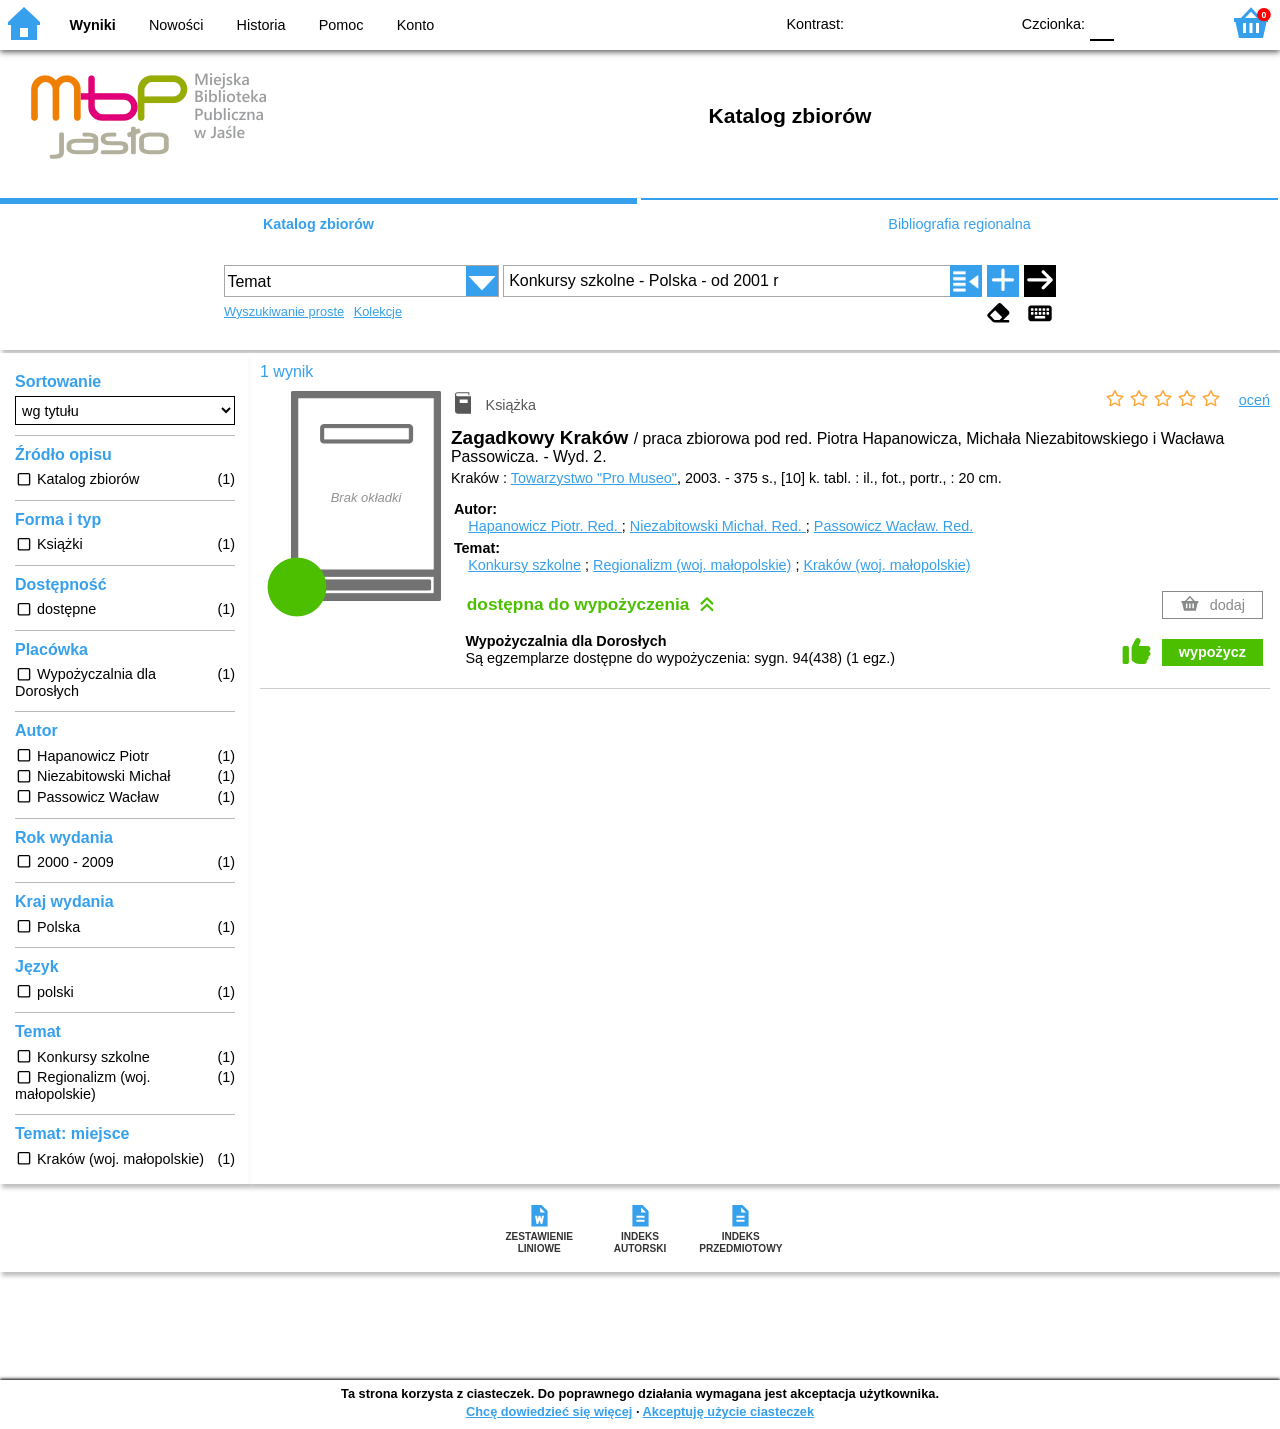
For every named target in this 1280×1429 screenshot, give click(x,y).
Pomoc (341, 25)
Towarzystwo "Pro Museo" (594, 478)
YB (947, 22)
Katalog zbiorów (318, 224)
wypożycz (1212, 652)
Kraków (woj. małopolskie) (886, 565)
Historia (261, 25)
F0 (1101, 22)
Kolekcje (378, 311)
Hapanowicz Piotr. (545, 526)
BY (987, 22)
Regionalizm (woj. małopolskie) (692, 565)
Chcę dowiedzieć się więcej (549, 1411)
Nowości (176, 25)
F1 (1136, 22)
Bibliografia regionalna (959, 224)
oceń (1254, 400)
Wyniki (93, 25)
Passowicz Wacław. (893, 526)
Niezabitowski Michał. (718, 526)
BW (907, 22)
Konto (416, 25)
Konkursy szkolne (524, 565)
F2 (1182, 22)
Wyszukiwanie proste (284, 311)
